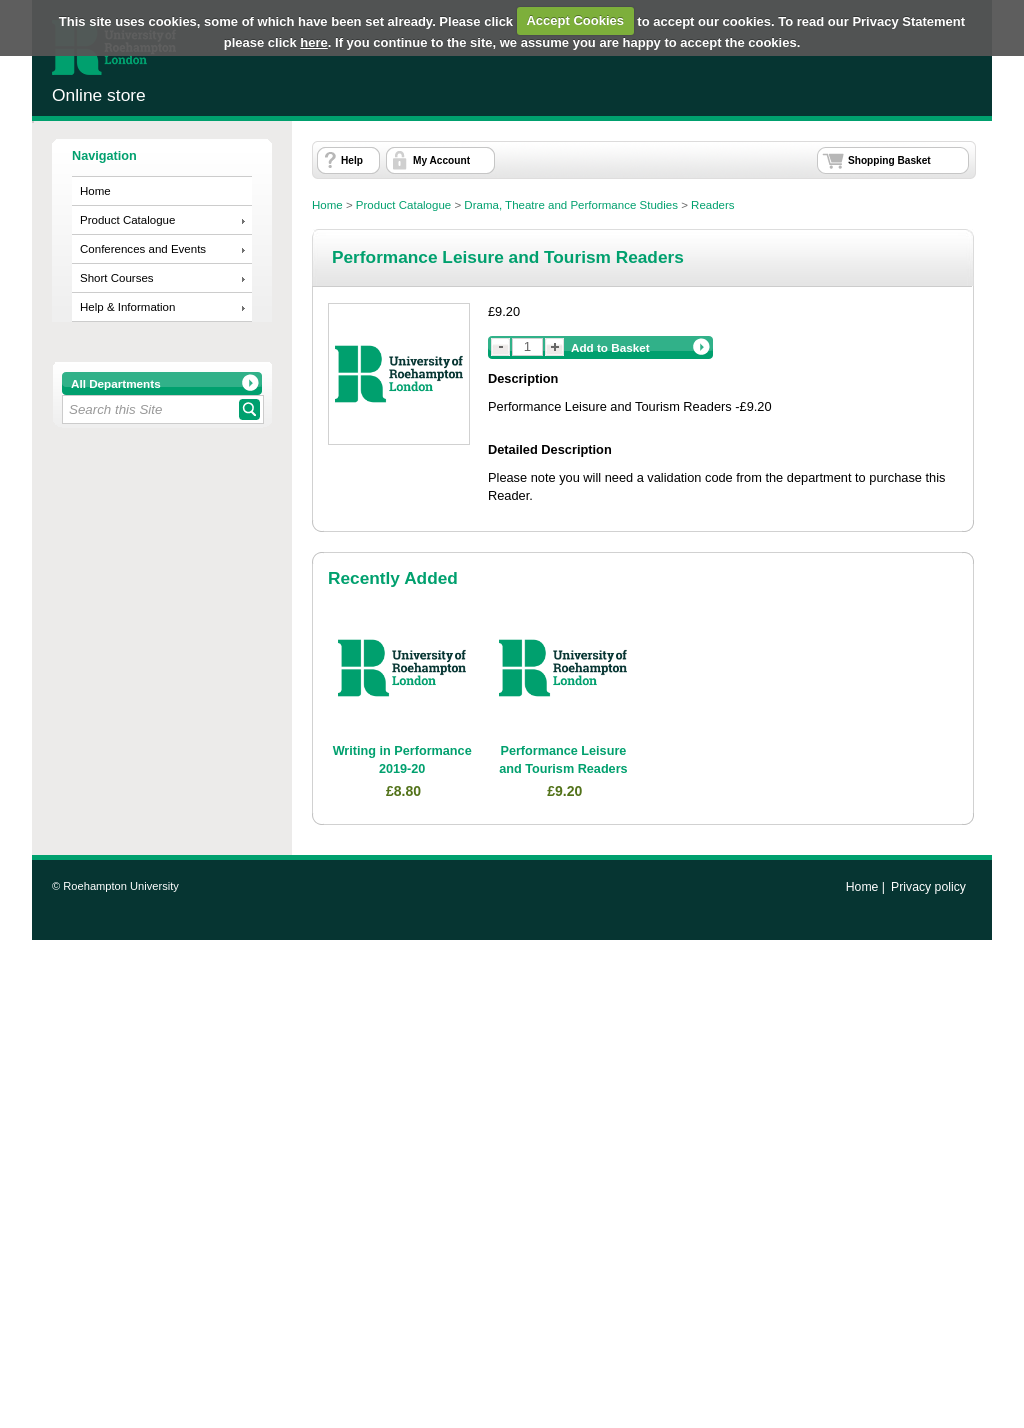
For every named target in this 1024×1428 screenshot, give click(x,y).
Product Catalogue (127, 220)
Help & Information (127, 307)
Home (95, 191)
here (313, 42)
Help (352, 160)
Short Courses (117, 278)
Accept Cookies (575, 20)
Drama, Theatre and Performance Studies (571, 205)
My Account (441, 160)
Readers (713, 205)
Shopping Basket (889, 160)
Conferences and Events (143, 249)
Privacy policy (928, 887)
